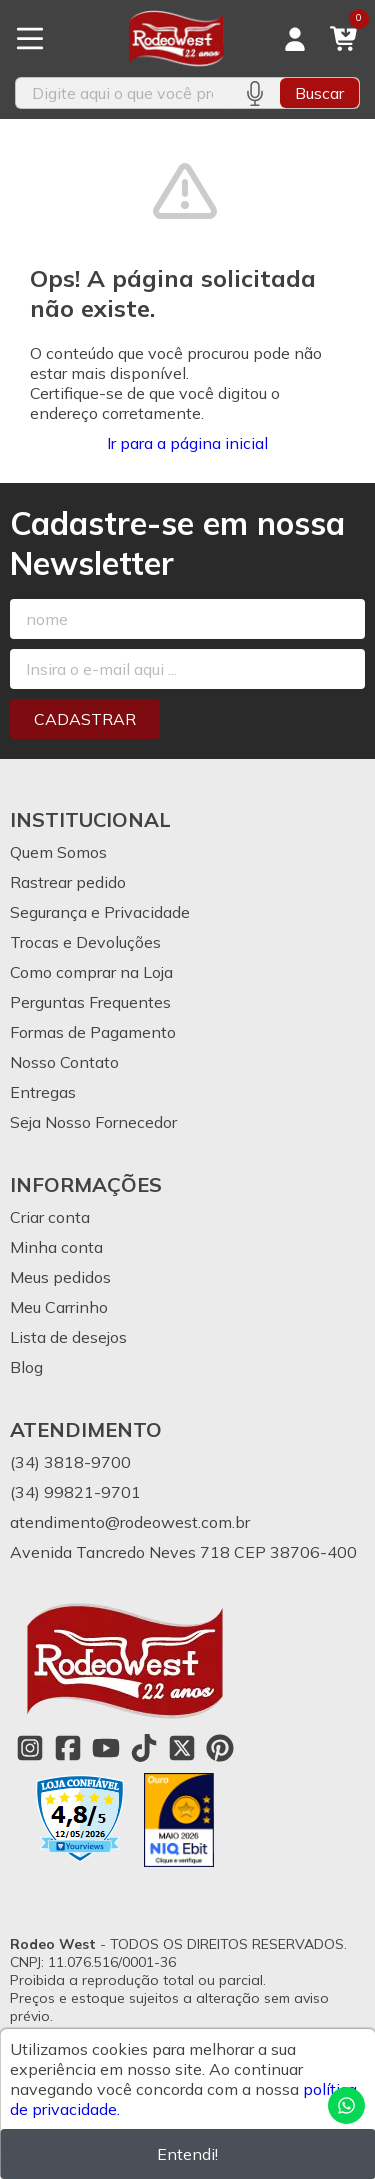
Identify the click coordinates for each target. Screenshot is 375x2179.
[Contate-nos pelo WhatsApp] (346, 2105)
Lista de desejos (68, 1337)
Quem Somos (58, 852)
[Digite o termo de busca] (122, 93)
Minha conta (56, 1247)
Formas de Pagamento (93, 1032)
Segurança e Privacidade (100, 912)
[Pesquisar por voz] (254, 93)
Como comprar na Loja (91, 972)
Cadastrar (85, 719)
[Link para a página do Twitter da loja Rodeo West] (182, 1748)
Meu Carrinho (59, 1307)
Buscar (319, 93)
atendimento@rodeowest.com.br (130, 1522)
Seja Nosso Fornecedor (93, 1122)
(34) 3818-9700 (70, 1462)
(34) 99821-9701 (75, 1492)
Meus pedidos (60, 1277)
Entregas (43, 1092)
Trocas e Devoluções (85, 942)
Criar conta (50, 1217)
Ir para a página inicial (187, 443)
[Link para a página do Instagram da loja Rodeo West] (30, 1748)
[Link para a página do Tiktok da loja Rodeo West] (144, 1748)
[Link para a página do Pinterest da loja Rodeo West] (220, 1748)
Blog (26, 1367)
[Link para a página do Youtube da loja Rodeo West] (106, 1748)
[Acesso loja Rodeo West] (295, 39)
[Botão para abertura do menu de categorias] (30, 39)
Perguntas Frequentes (90, 1002)
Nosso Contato (64, 1062)
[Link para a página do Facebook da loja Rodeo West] (68, 1748)
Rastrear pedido (68, 882)
